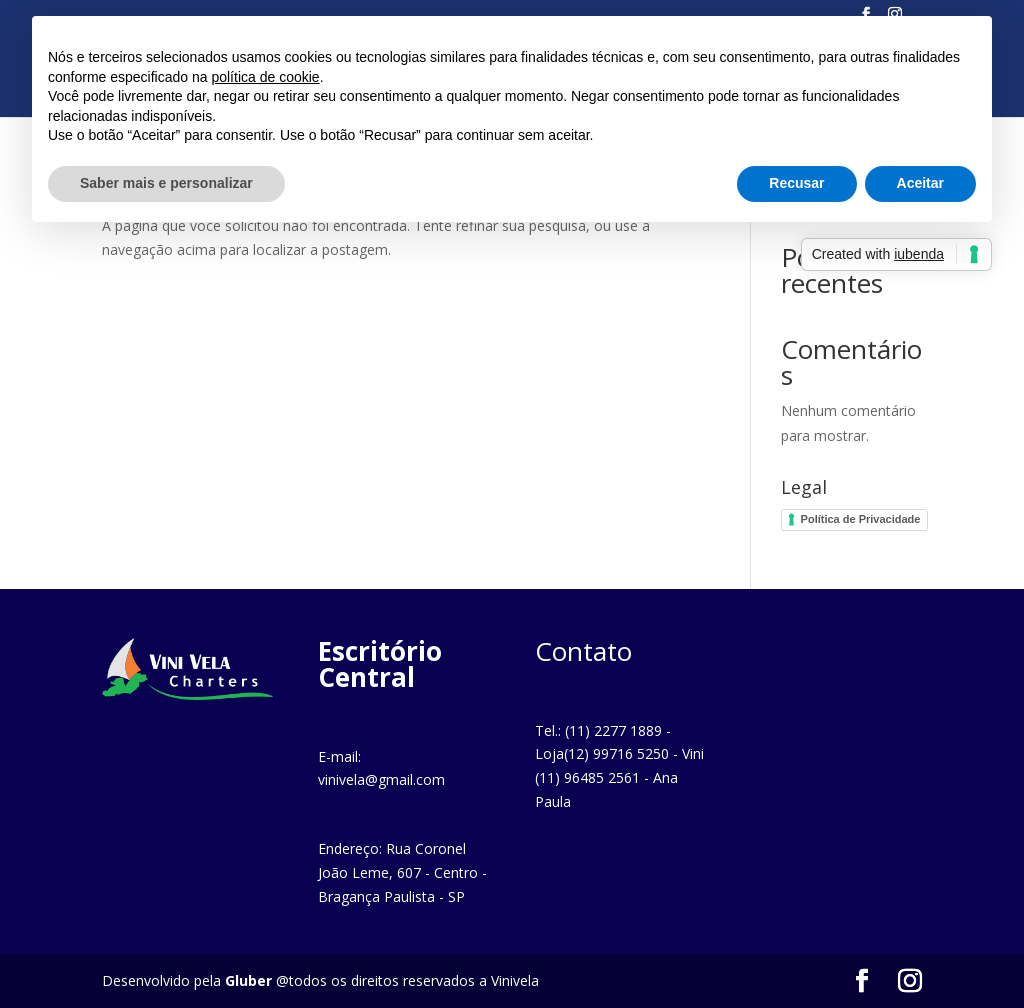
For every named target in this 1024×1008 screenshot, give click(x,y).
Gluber (248, 980)
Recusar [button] (796, 183)
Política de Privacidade (861, 519)
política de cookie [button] (265, 77)
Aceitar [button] (920, 183)
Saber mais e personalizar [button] (166, 183)
